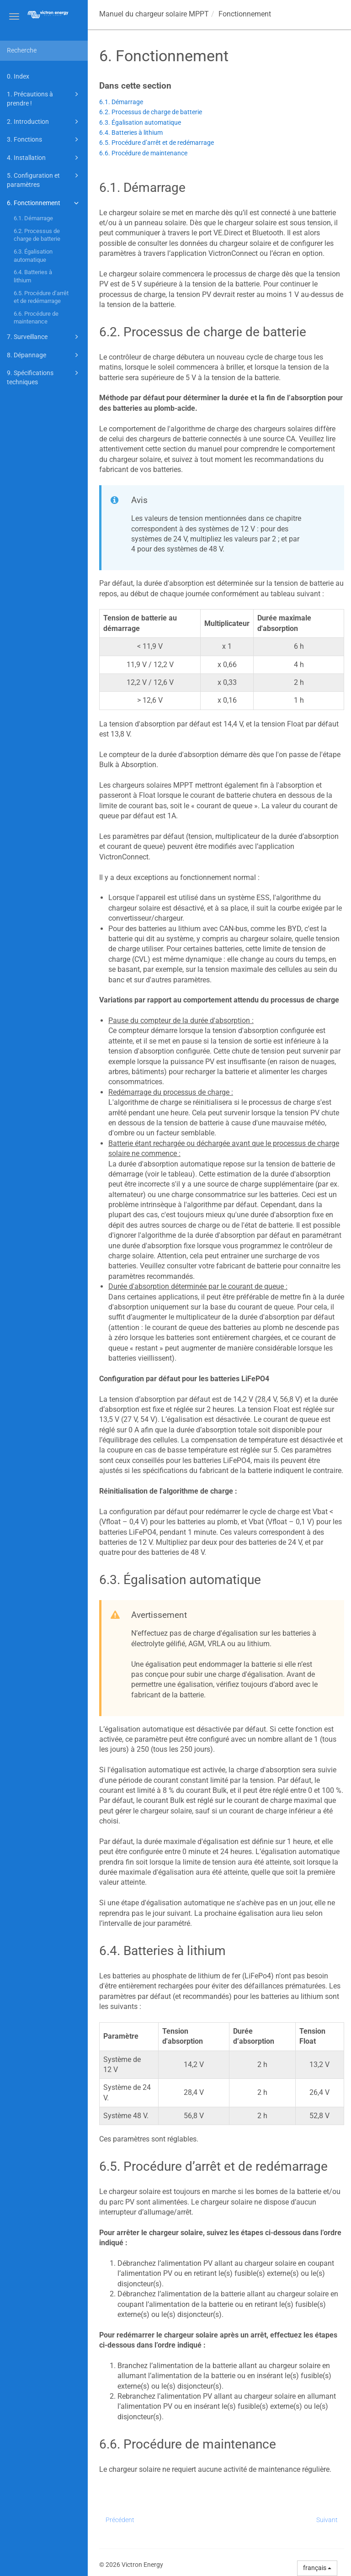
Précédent (120, 2519)
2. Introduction (44, 122)
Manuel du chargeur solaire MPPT (154, 14)
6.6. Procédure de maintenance (36, 317)
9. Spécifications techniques (44, 377)
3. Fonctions (44, 139)
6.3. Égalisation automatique (33, 255)
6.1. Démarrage (33, 218)
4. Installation (44, 158)
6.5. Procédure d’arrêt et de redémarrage (41, 297)
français (317, 2567)
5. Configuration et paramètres (44, 179)
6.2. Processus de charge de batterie (37, 235)
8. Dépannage (44, 355)
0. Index (18, 76)
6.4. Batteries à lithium (33, 276)
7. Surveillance (44, 337)
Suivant (327, 2519)
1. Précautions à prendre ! (44, 98)
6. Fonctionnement (44, 203)
